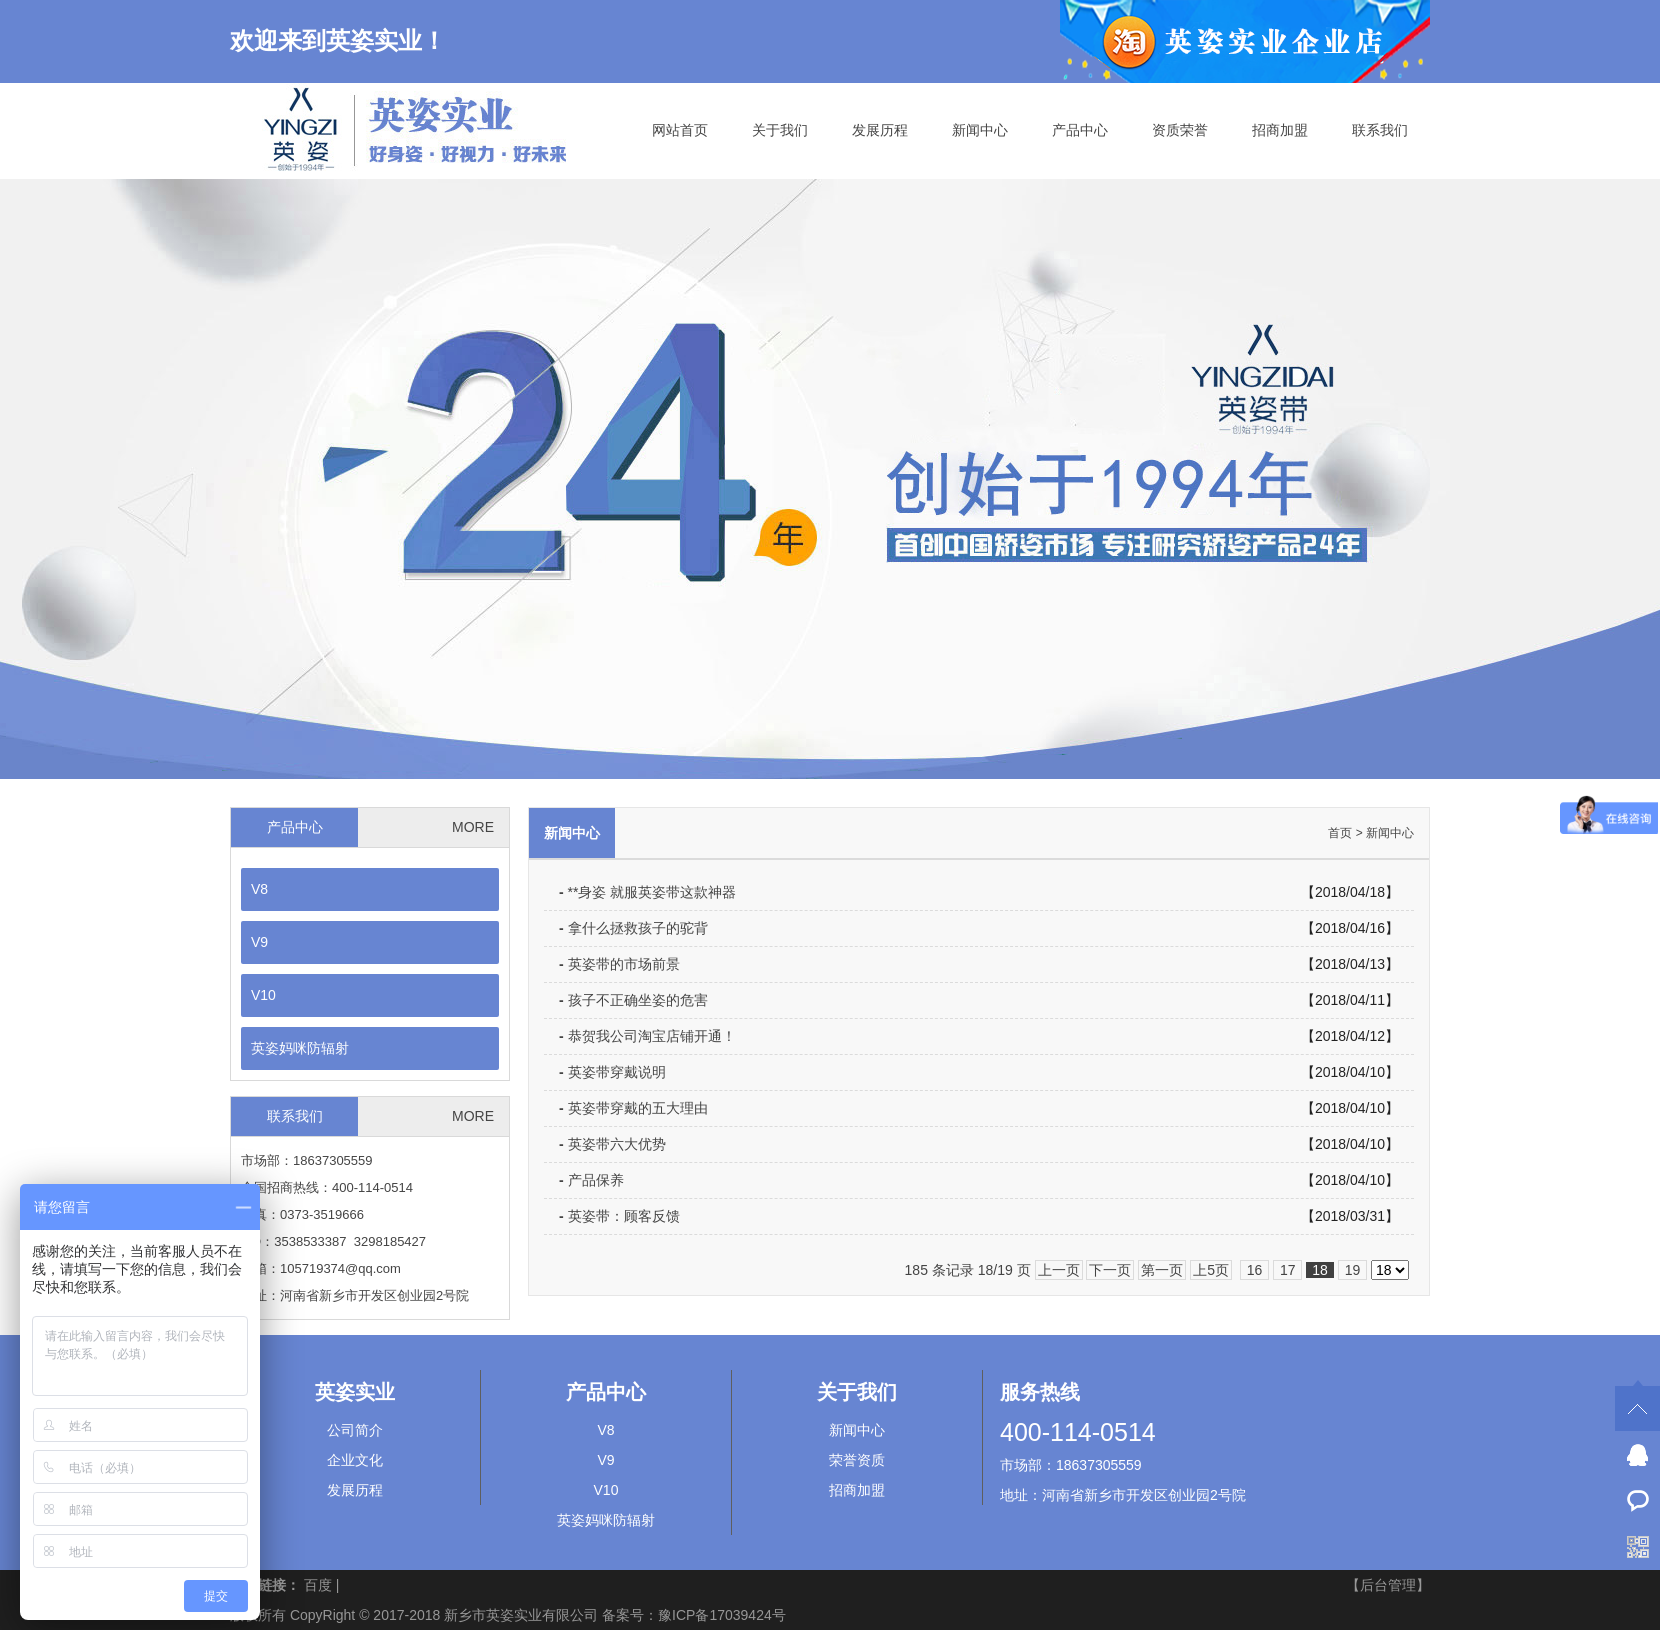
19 (1352, 1270)
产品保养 (591, 1180)
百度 (318, 1585)
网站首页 (680, 130)
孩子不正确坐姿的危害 (633, 1000)
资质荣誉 (1180, 130)
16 (1254, 1270)
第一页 (1162, 1270)
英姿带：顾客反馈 (619, 1216)
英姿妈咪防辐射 (300, 1048)
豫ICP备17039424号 (722, 1615)
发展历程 (880, 130)
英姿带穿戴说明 (612, 1072)
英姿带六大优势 (612, 1144)
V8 (259, 889)
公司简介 (355, 1430)
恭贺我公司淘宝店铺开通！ (647, 1036)
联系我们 (1380, 130)
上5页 (1211, 1270)
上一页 (1059, 1270)
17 (1287, 1270)
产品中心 (1080, 130)
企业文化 (355, 1460)
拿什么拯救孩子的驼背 (633, 928)
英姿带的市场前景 (619, 964)
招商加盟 (1280, 130)
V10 (263, 995)
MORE (473, 827)
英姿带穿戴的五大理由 (633, 1108)
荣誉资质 (857, 1460)
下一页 (1110, 1270)
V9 (259, 942)
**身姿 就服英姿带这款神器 (647, 892)
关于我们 (780, 130)
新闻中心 (980, 130)
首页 (1340, 833)
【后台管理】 (1388, 1585)
